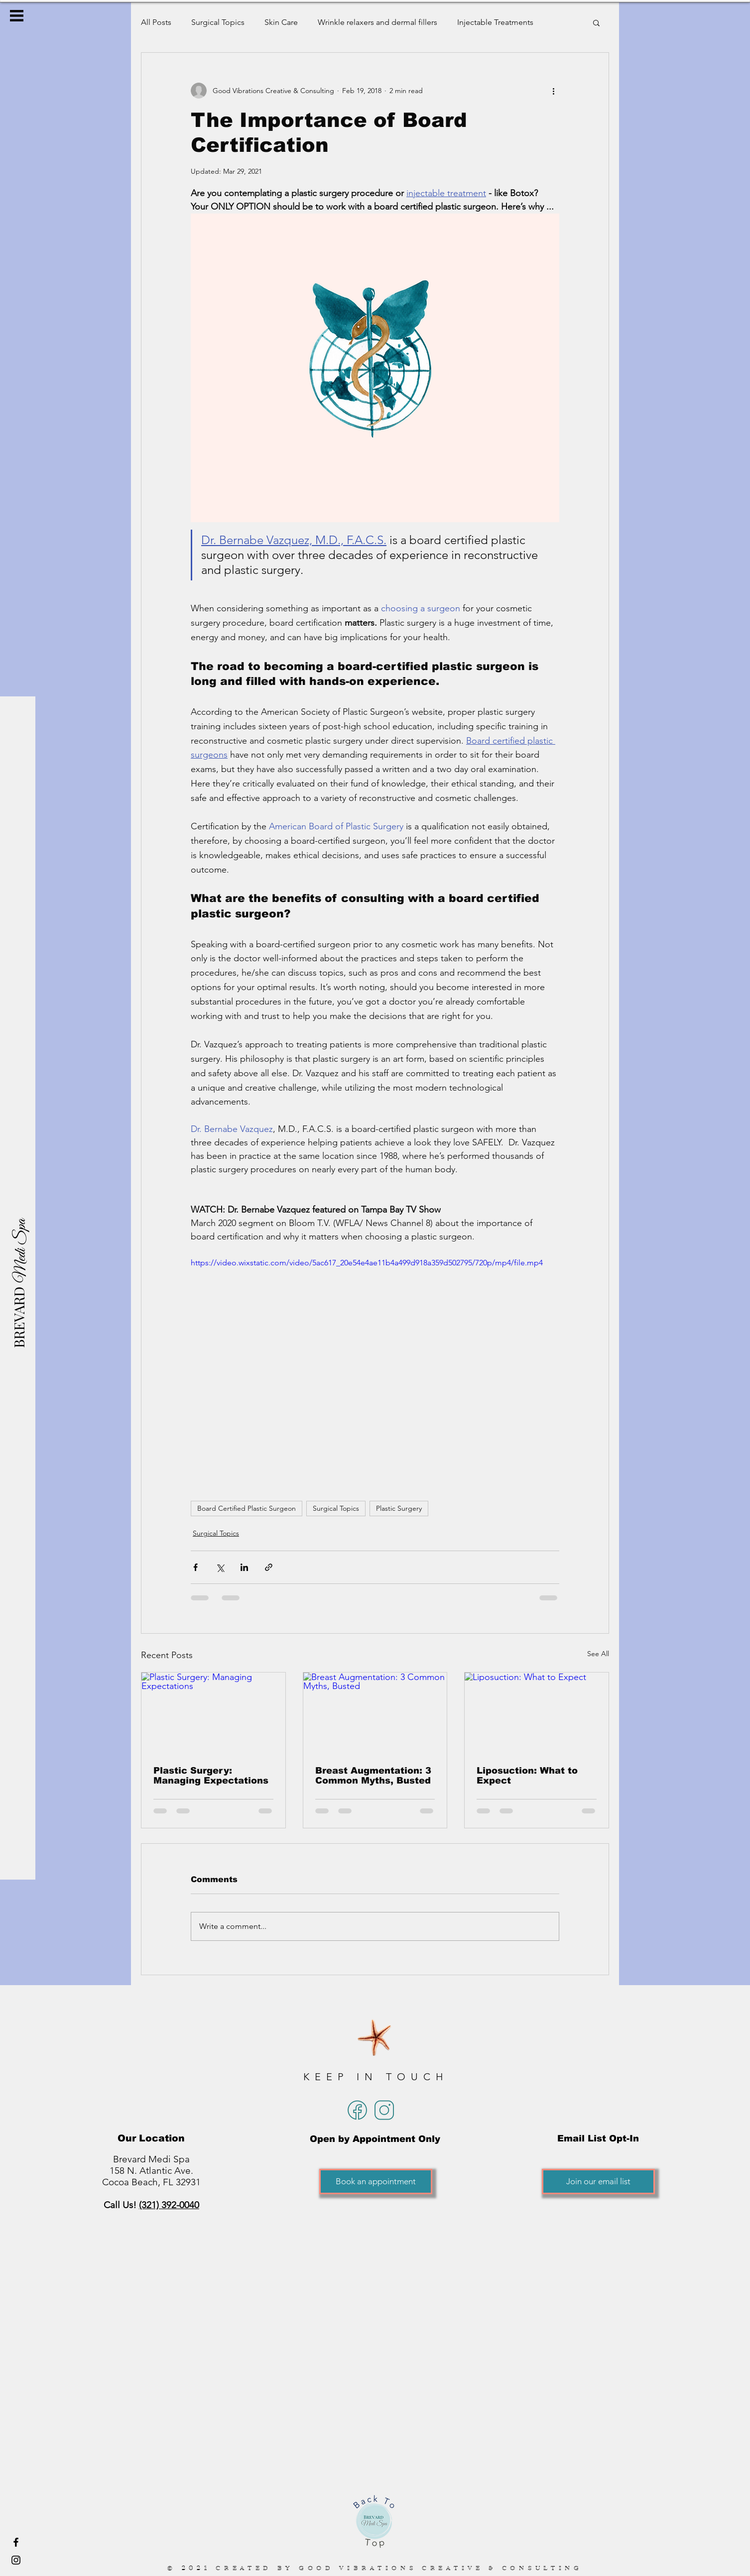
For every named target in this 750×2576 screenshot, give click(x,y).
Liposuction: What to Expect (527, 1776)
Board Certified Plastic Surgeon (246, 1508)
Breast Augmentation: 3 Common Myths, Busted (373, 1776)
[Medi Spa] (21, 1251)
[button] (16, 15)
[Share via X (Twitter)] (220, 1567)
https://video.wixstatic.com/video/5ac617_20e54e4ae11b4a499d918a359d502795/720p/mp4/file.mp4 (367, 1262)
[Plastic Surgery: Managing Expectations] (213, 1713)
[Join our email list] (598, 2181)
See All (598, 1653)
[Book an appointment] (375, 2181)
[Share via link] (268, 1567)
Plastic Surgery (399, 1508)
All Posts (156, 22)
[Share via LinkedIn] (244, 1567)
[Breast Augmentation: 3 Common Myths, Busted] (375, 1713)
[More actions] (553, 91)
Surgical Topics (218, 22)
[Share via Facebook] (195, 1567)
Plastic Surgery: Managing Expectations (210, 1776)
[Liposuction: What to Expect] (537, 1713)
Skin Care (281, 22)
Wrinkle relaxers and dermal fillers (377, 22)
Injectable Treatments (495, 22)
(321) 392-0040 (169, 2205)
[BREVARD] (18, 1317)
